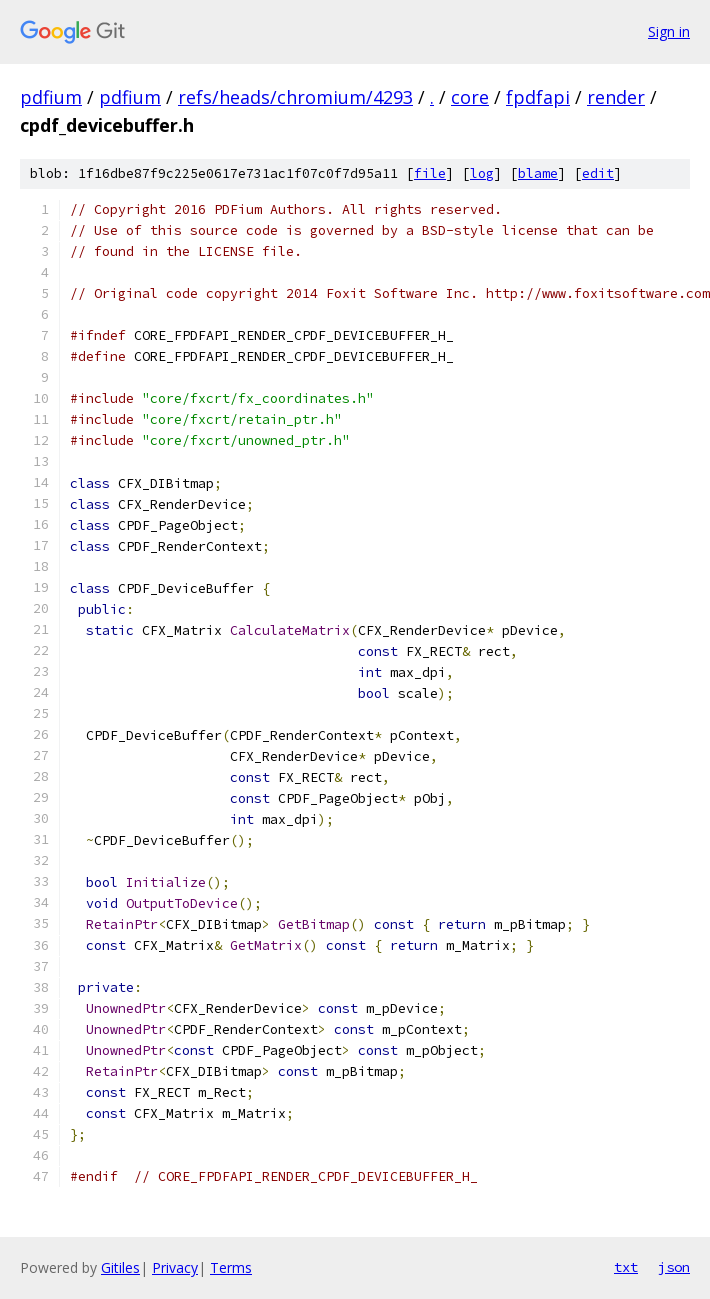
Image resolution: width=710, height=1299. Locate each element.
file (430, 173)
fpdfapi (538, 97)
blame (538, 173)
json (674, 1267)
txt (626, 1267)
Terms (231, 1267)
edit (598, 173)
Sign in (669, 31)
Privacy (175, 1267)
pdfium (51, 97)
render (616, 97)
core (470, 97)
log (482, 173)
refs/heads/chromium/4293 (295, 97)
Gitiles (120, 1267)
